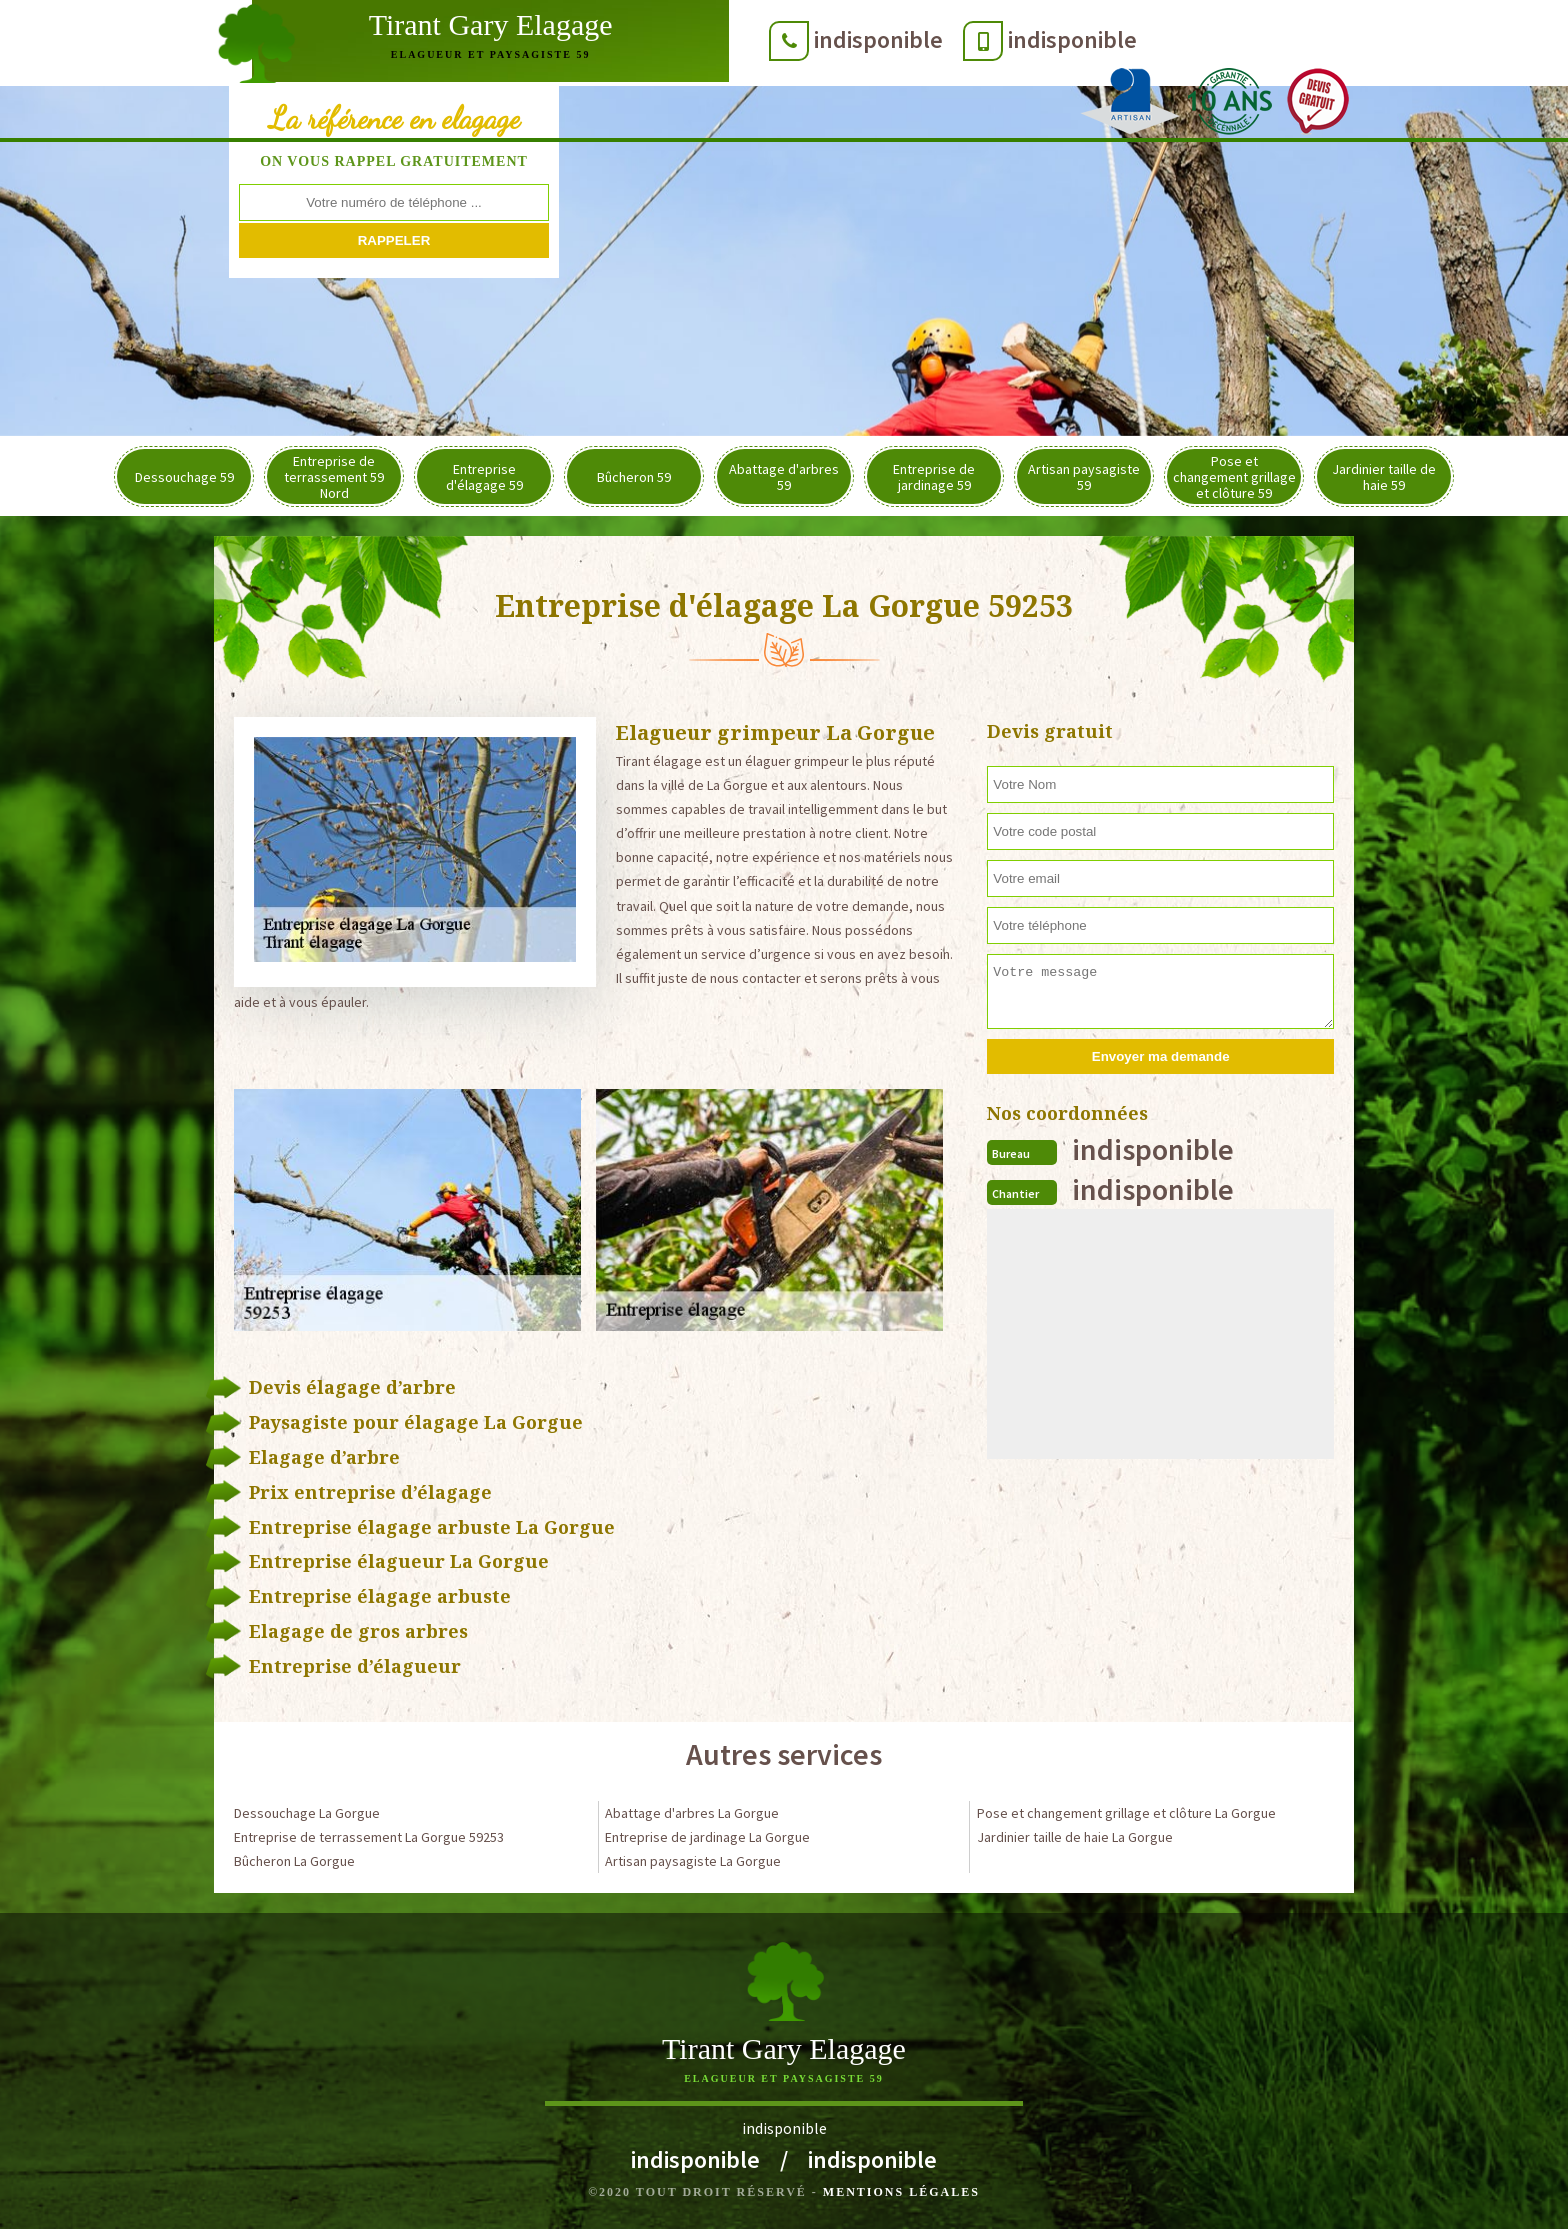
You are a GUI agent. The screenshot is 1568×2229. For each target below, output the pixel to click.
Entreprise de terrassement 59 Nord (334, 477)
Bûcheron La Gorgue (294, 1861)
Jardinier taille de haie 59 (1384, 477)
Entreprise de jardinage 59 (934, 477)
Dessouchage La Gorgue (307, 1813)
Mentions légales (901, 2192)
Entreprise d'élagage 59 (484, 477)
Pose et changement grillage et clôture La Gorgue (1126, 1813)
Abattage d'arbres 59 (784, 477)
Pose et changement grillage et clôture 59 (1234, 477)
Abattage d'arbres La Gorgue (692, 1813)
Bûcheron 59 (634, 477)
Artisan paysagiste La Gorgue (693, 1861)
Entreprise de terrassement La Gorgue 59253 (369, 1837)
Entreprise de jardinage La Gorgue (707, 1837)
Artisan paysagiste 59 (1084, 477)
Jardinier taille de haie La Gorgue (1075, 1837)
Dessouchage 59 (184, 477)
